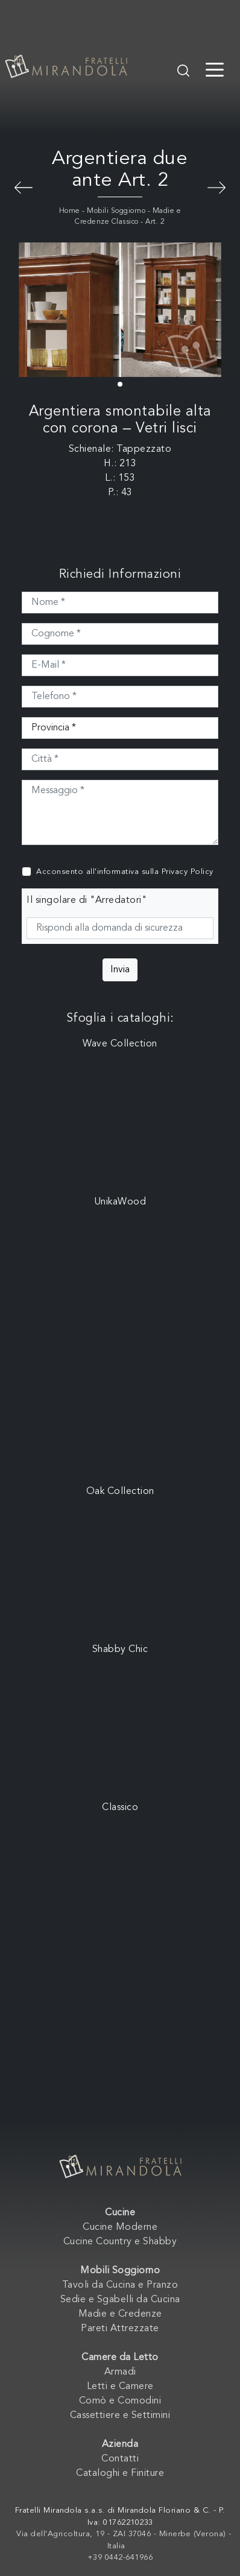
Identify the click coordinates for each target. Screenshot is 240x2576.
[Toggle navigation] (214, 68)
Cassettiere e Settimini (120, 2415)
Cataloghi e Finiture (120, 2473)
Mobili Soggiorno (116, 211)
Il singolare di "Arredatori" (87, 900)
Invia (120, 970)
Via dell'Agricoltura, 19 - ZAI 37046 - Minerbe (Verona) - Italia (124, 2540)
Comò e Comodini (120, 2401)
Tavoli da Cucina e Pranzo (120, 2285)
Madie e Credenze (120, 2314)
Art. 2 (155, 222)
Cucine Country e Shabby (120, 2242)
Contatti (120, 2459)
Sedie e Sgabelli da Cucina (120, 2300)
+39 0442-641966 (120, 2558)
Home (69, 211)
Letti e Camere (120, 2386)
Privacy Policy (187, 872)
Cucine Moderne (120, 2227)
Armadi (120, 2372)
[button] (120, 384)
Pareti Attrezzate (120, 2329)
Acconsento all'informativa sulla (124, 872)
